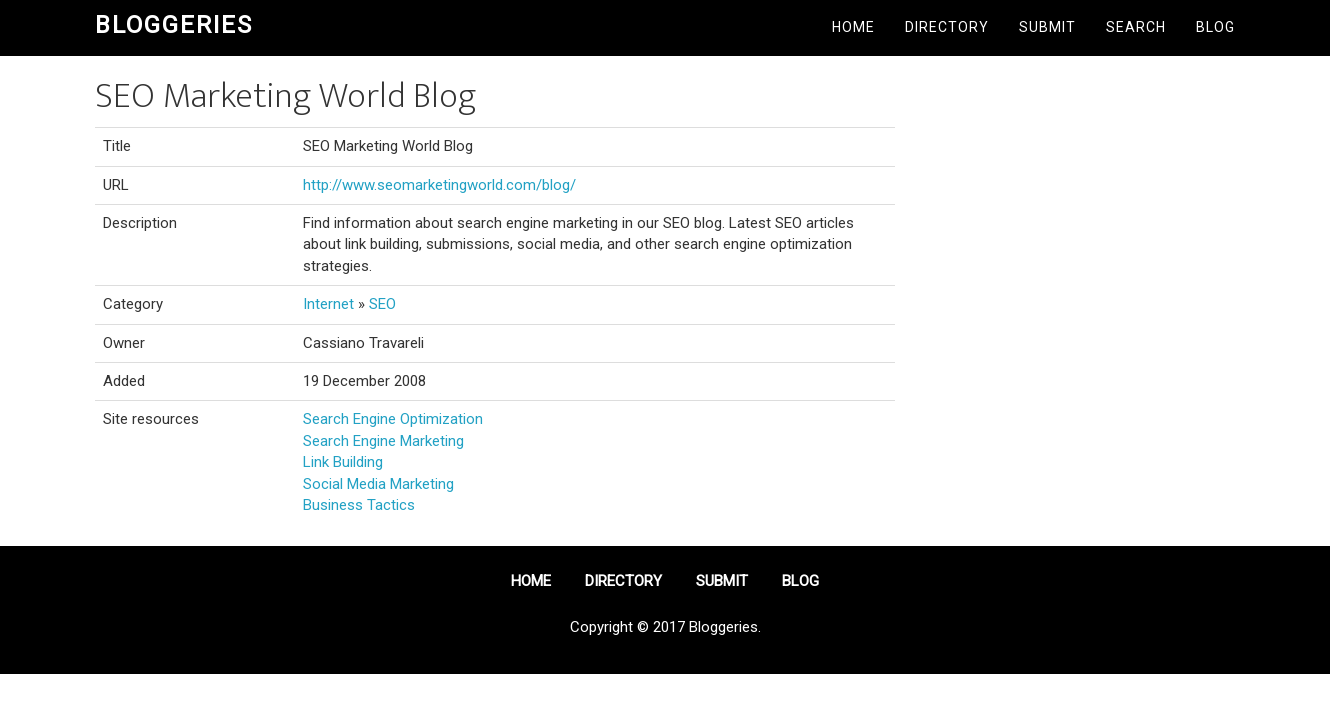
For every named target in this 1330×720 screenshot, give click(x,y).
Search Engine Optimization (393, 419)
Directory (947, 27)
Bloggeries (174, 25)
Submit (1047, 27)
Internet (328, 304)
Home (853, 27)
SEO (382, 304)
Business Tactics (359, 505)
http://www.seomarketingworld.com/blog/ (439, 185)
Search (1136, 27)
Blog (1215, 27)
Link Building (343, 462)
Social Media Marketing (378, 484)
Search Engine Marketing (383, 441)
